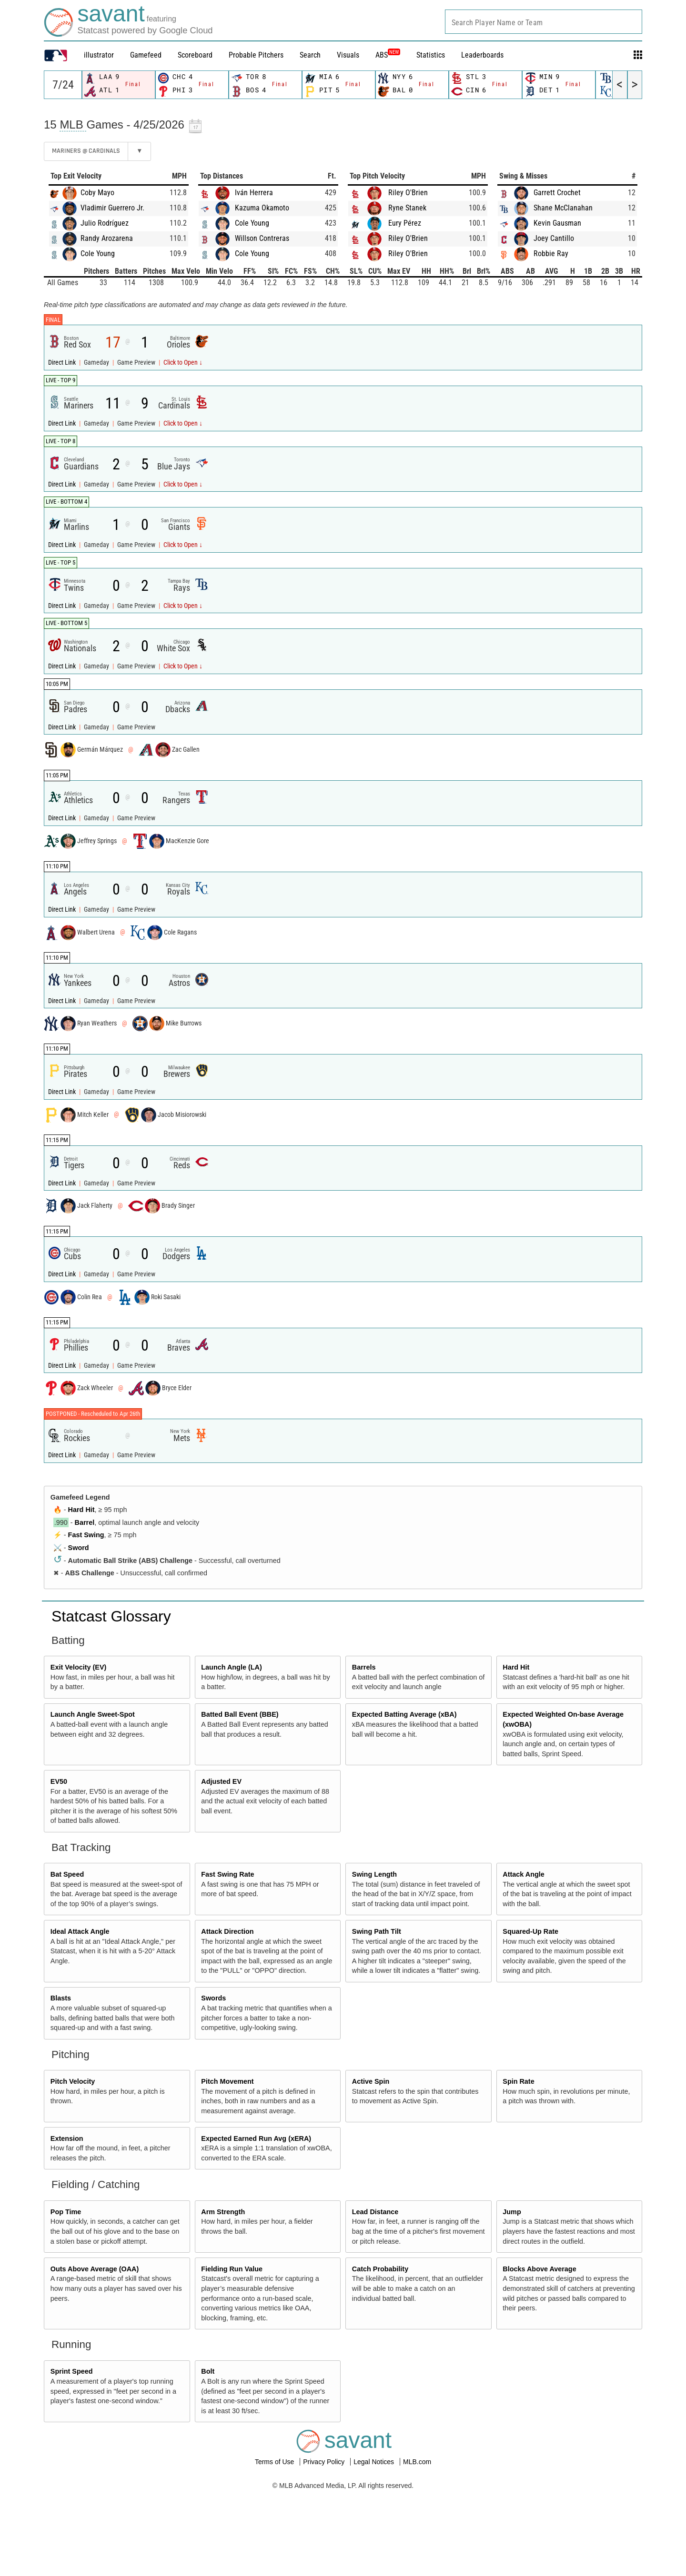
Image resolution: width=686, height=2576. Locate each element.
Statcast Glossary (111, 1616)
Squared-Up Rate (530, 1931)
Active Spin (370, 2081)
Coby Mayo (97, 192)
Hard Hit (81, 1509)
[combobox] (543, 22)
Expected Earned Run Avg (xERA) (256, 2138)
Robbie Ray (551, 253)
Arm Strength (223, 2212)
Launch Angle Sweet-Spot (92, 1714)
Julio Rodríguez (105, 223)
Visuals (348, 55)
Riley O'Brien (408, 192)
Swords (213, 1998)
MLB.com (417, 2462)
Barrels (364, 1667)
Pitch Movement (227, 2081)
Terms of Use (275, 2462)
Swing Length (374, 1874)
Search (310, 55)
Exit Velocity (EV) (78, 1667)
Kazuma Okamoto (262, 207)
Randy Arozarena (107, 238)
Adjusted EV (221, 1781)
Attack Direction (227, 1931)
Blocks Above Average (539, 2269)
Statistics (430, 55)
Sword (78, 1548)
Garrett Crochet (557, 192)
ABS (387, 55)
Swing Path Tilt (376, 1931)
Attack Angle (523, 1874)
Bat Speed (67, 1874)
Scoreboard (195, 55)
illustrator (99, 55)
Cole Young (98, 253)
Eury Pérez (404, 223)
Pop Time (65, 2212)
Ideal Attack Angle (80, 1931)
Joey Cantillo (554, 238)
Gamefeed (145, 55)
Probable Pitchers (256, 55)
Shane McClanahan (563, 207)
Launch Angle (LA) (231, 1667)
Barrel (85, 1522)
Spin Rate (518, 2081)
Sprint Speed (71, 2371)
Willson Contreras (262, 238)
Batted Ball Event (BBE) (239, 1714)
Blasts (60, 1998)
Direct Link (62, 362)
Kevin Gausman (557, 223)
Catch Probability (380, 2269)
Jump (512, 2212)
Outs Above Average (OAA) (94, 2269)
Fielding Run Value (231, 2269)
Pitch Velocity (72, 2081)
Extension (66, 2138)
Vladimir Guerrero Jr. (112, 207)
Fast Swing (86, 1535)
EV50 (58, 1781)
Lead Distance (375, 2212)
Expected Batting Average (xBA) (404, 1714)
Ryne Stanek (407, 207)
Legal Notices (374, 2462)
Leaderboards (482, 55)
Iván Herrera (254, 192)
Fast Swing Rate (227, 1874)
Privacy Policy (324, 2462)
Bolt (207, 2371)
